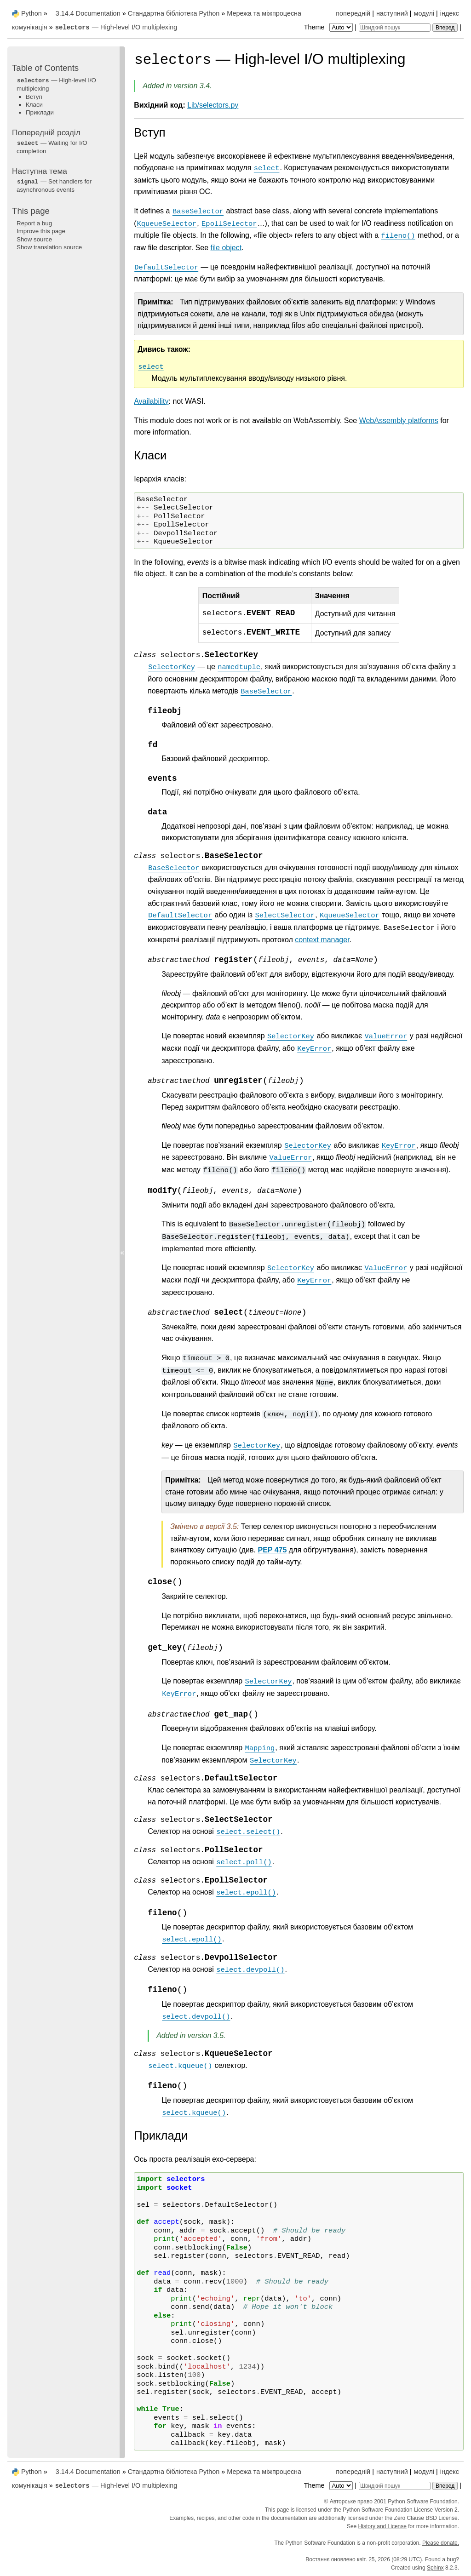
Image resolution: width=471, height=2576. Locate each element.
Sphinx (435, 2568)
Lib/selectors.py (212, 105)
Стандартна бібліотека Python (174, 13)
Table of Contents (45, 68)
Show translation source (49, 247)
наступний (392, 13)
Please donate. (440, 2543)
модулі (424, 13)
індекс (449, 13)
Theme (329, 27)
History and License (382, 2526)
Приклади (40, 112)
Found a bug (440, 2559)
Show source (34, 239)
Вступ (34, 96)
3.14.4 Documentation (88, 13)
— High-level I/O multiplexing (116, 27)
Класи (34, 104)
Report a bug (34, 223)
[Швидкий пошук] (395, 27)
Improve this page (41, 231)
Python (31, 13)
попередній (353, 13)
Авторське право (351, 2501)
